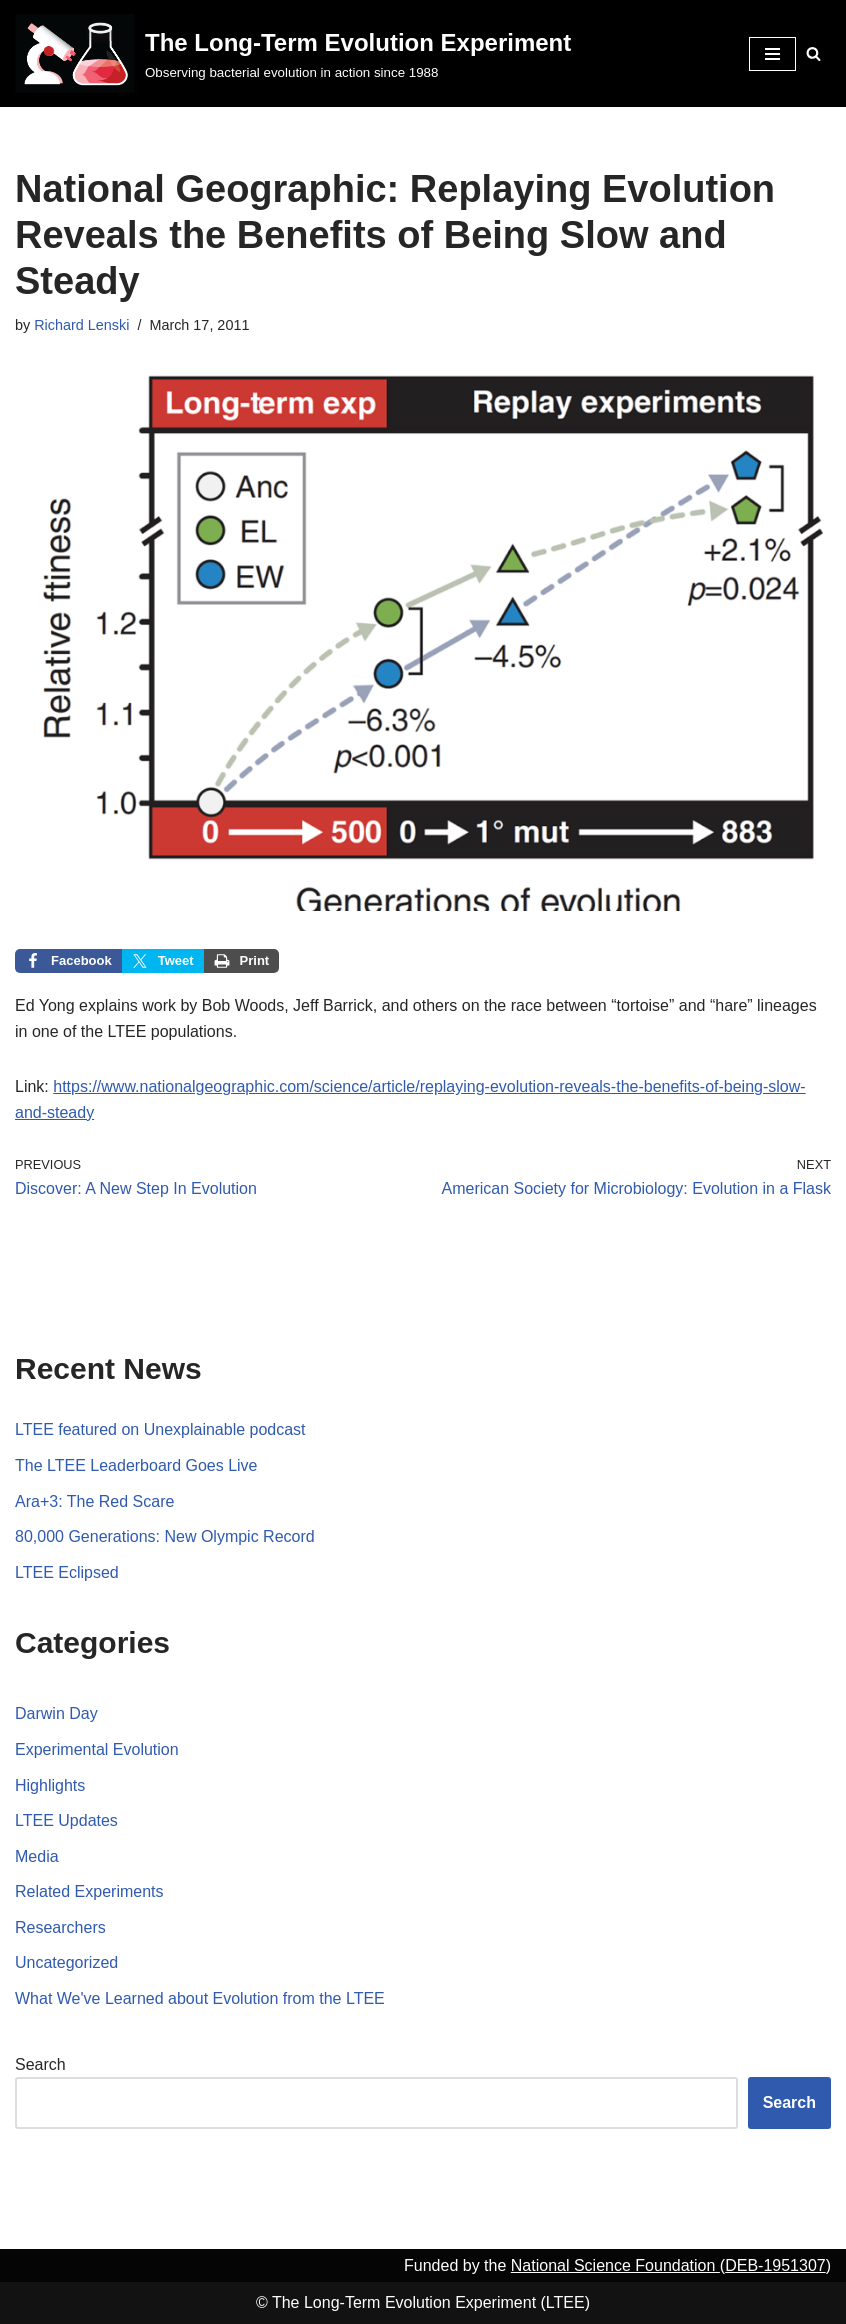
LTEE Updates (66, 1820)
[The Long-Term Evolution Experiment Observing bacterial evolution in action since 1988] (293, 53)
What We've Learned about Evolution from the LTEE (200, 1998)
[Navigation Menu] (772, 54)
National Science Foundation (615, 2265)
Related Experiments (89, 1891)
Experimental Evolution (97, 1749)
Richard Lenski (81, 325)
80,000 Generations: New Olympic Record (165, 1536)
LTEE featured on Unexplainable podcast (160, 1429)
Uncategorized (66, 1962)
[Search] (813, 53)
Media (37, 1856)
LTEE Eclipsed (67, 1572)
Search (40, 2064)
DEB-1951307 (775, 2265)
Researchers (60, 1927)
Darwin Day (56, 1713)
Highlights (50, 1785)
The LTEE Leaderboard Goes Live (136, 1465)
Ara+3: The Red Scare (94, 1501)
